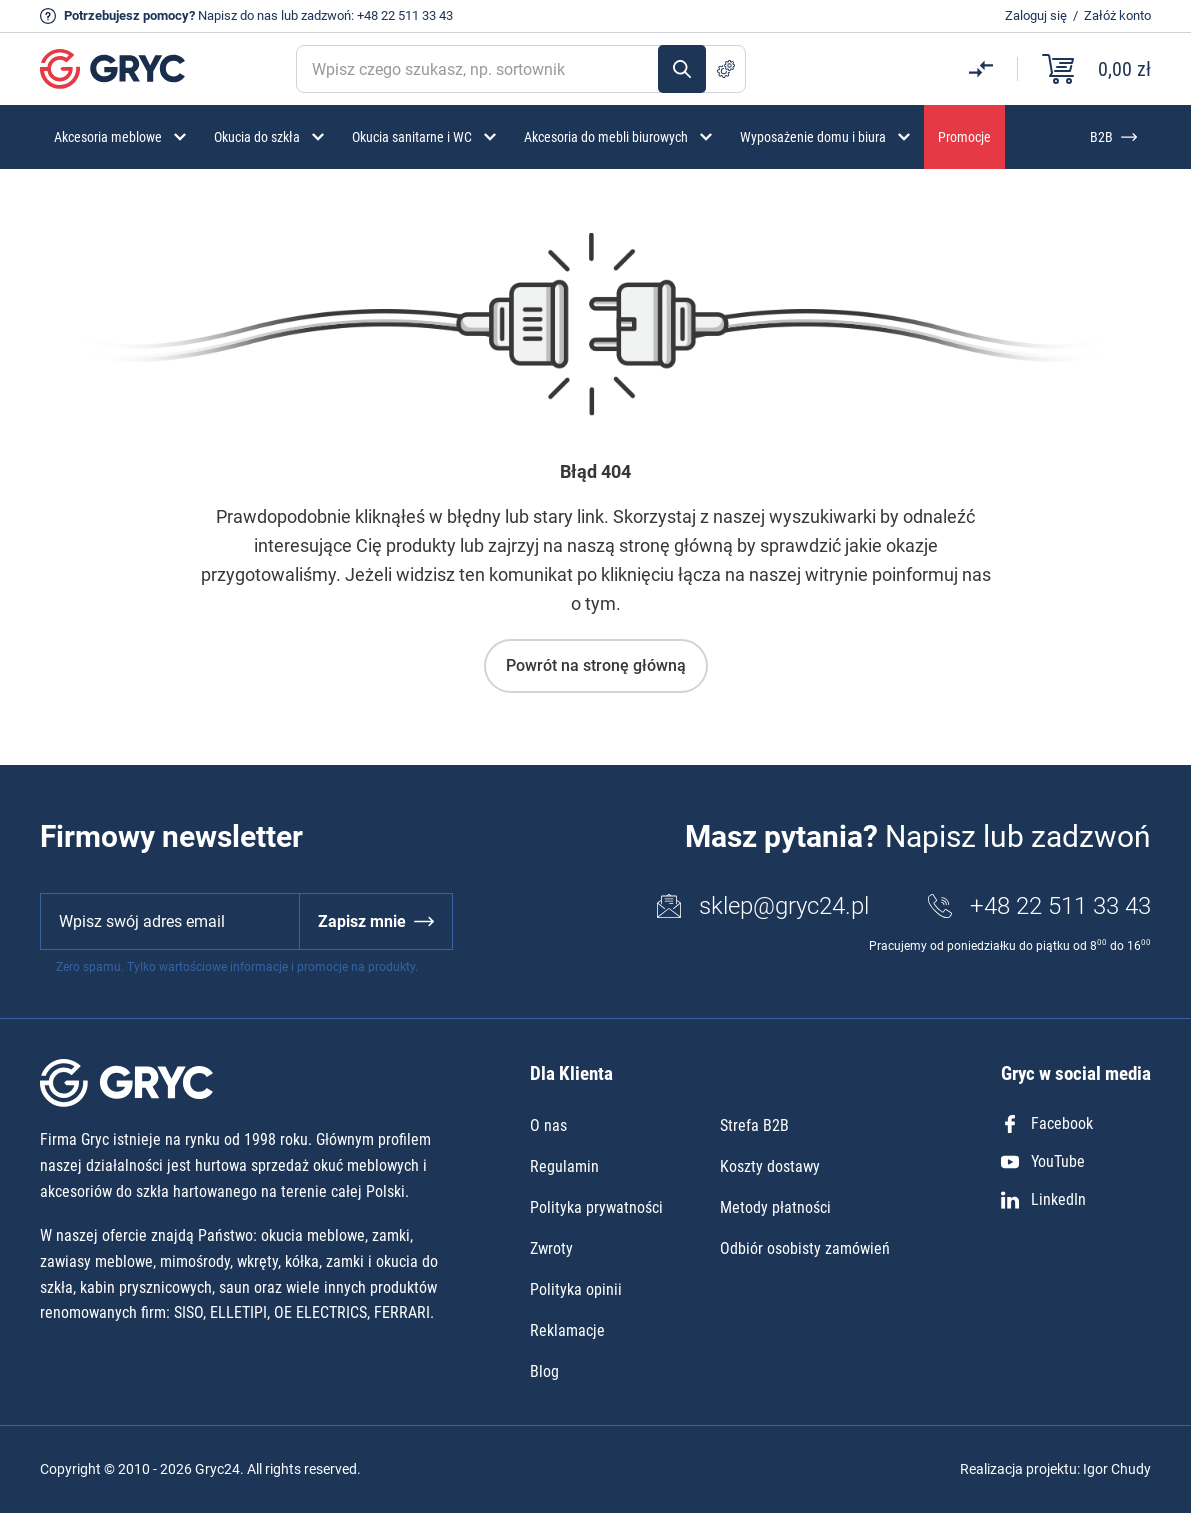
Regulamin (564, 1166)
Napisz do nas (238, 15)
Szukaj (682, 69)
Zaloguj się (1036, 15)
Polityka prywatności (596, 1207)
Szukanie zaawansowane (726, 69)
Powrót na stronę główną (596, 665)
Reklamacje (567, 1330)
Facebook (1047, 1123)
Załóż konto (1117, 15)
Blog (544, 1371)
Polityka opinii (576, 1289)
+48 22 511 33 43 (405, 15)
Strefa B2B (754, 1125)
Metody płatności (775, 1207)
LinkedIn (1043, 1199)
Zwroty (551, 1248)
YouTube (1043, 1161)
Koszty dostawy (770, 1166)
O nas (548, 1125)
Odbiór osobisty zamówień (805, 1248)
